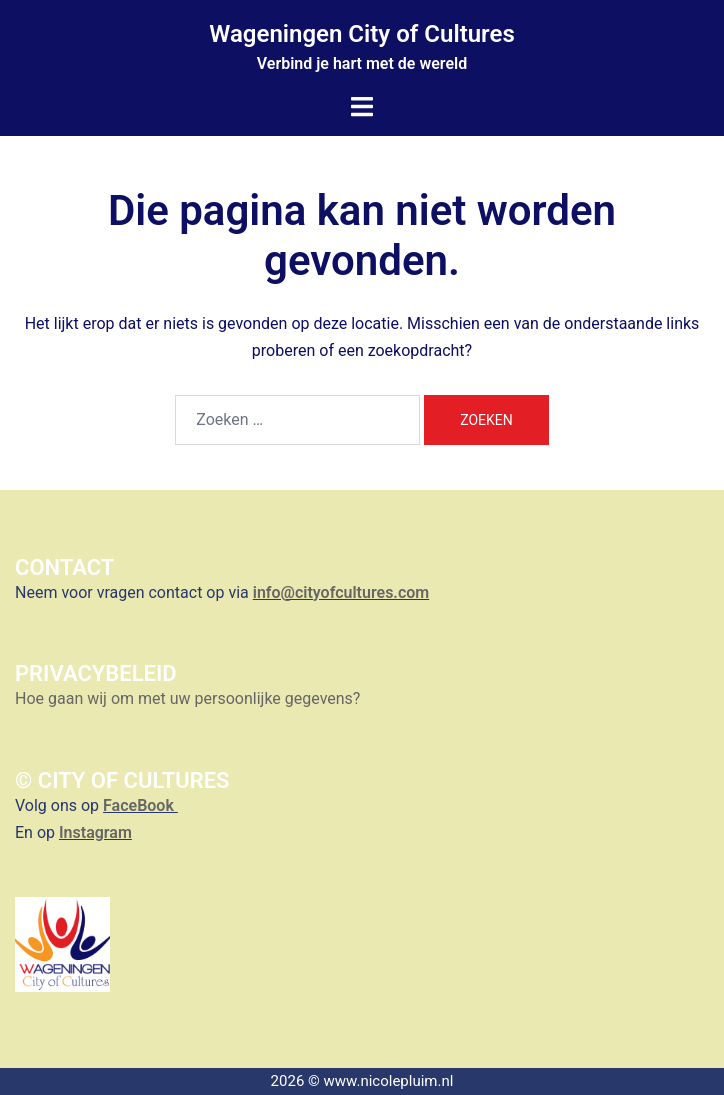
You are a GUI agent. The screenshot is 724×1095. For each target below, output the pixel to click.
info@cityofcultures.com (341, 592)
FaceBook (140, 805)
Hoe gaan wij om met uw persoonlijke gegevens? (189, 698)
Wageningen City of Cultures (362, 34)
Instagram (95, 832)
